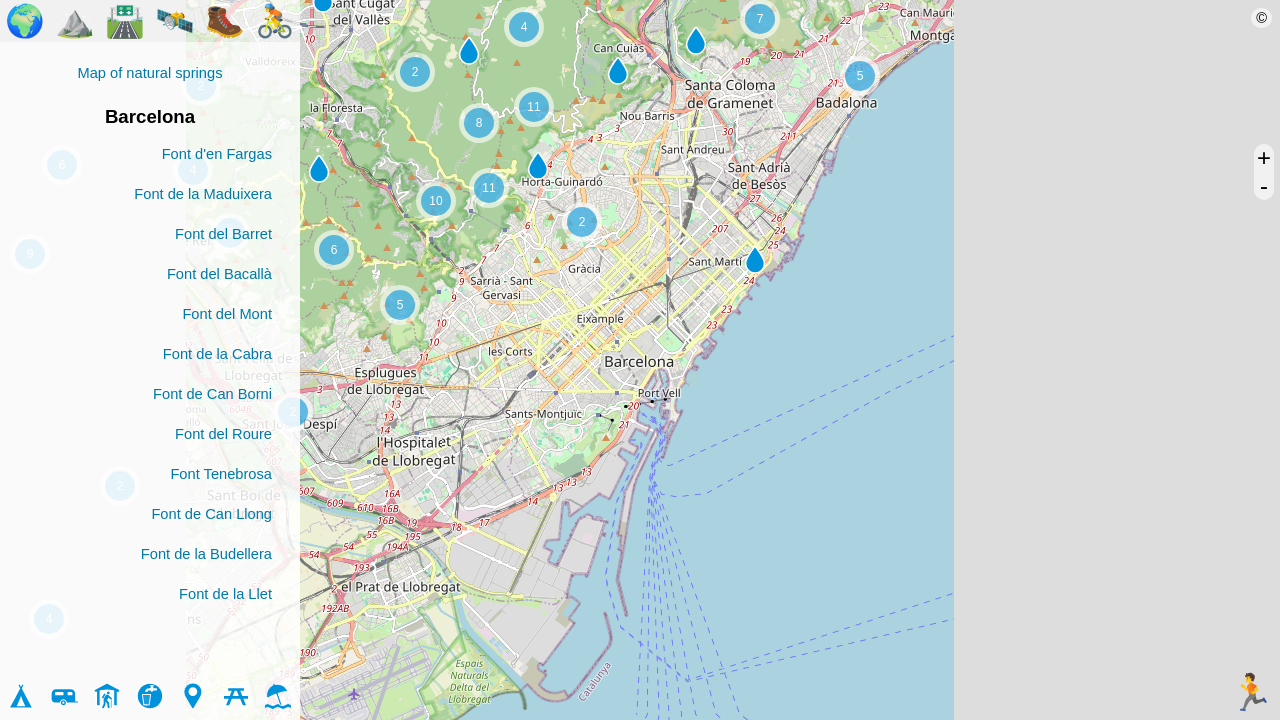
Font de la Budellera (206, 554)
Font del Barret (223, 234)
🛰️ (175, 21)
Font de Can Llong (211, 514)
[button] (538, 166)
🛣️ (125, 21)
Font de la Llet (225, 594)
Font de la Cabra (217, 354)
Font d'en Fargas (217, 154)
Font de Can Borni (212, 394)
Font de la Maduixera (203, 194)
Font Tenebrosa (221, 474)
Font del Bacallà (219, 274)
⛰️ (75, 21)
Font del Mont (227, 314)
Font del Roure (223, 434)
